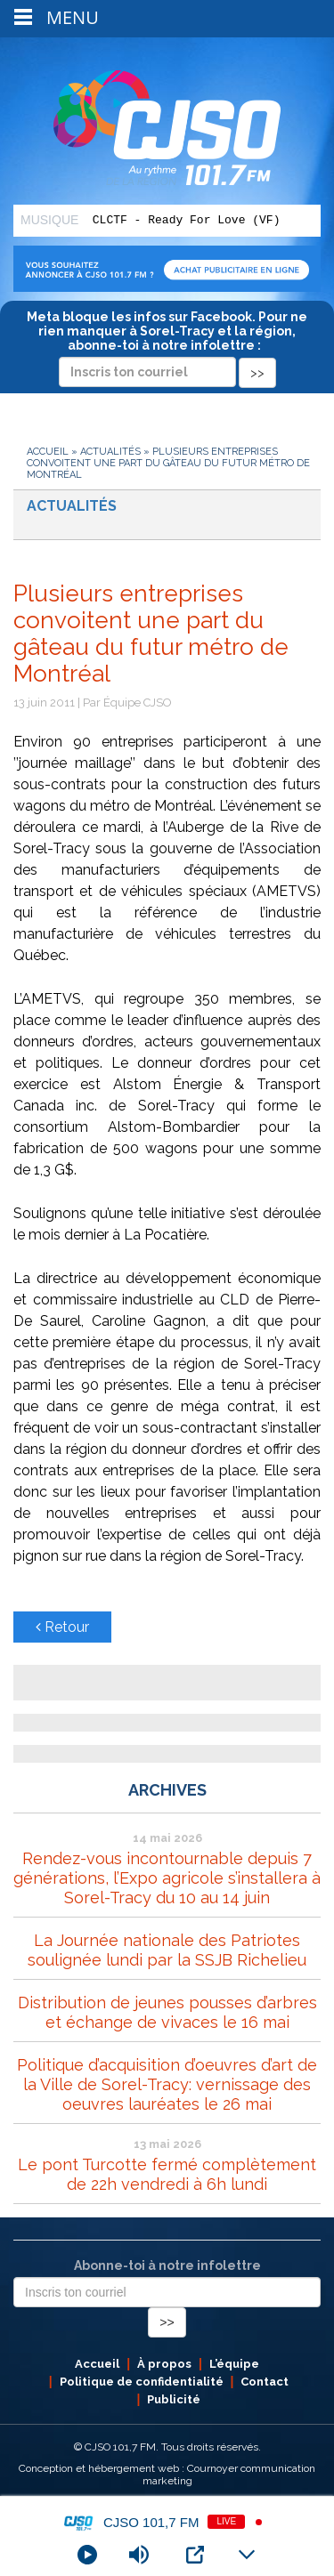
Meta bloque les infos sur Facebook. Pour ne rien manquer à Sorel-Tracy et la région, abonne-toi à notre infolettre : (167, 344)
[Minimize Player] (246, 2554)
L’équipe (234, 2363)
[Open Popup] (195, 2554)
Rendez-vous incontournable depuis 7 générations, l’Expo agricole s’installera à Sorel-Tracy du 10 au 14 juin (167, 1878)
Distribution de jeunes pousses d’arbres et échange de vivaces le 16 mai (167, 2012)
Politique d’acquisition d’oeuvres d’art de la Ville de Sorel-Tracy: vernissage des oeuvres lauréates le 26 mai (167, 2084)
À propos (164, 2363)
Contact (264, 2381)
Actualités (110, 451)
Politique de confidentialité (142, 2381)
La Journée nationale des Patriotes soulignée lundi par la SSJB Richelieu (167, 1950)
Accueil (48, 451)
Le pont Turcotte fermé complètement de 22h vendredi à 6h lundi (167, 2174)
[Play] (87, 2554)
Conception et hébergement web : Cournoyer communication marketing (167, 2474)
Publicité (173, 2399)
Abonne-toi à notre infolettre (167, 2265)
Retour (62, 1627)
